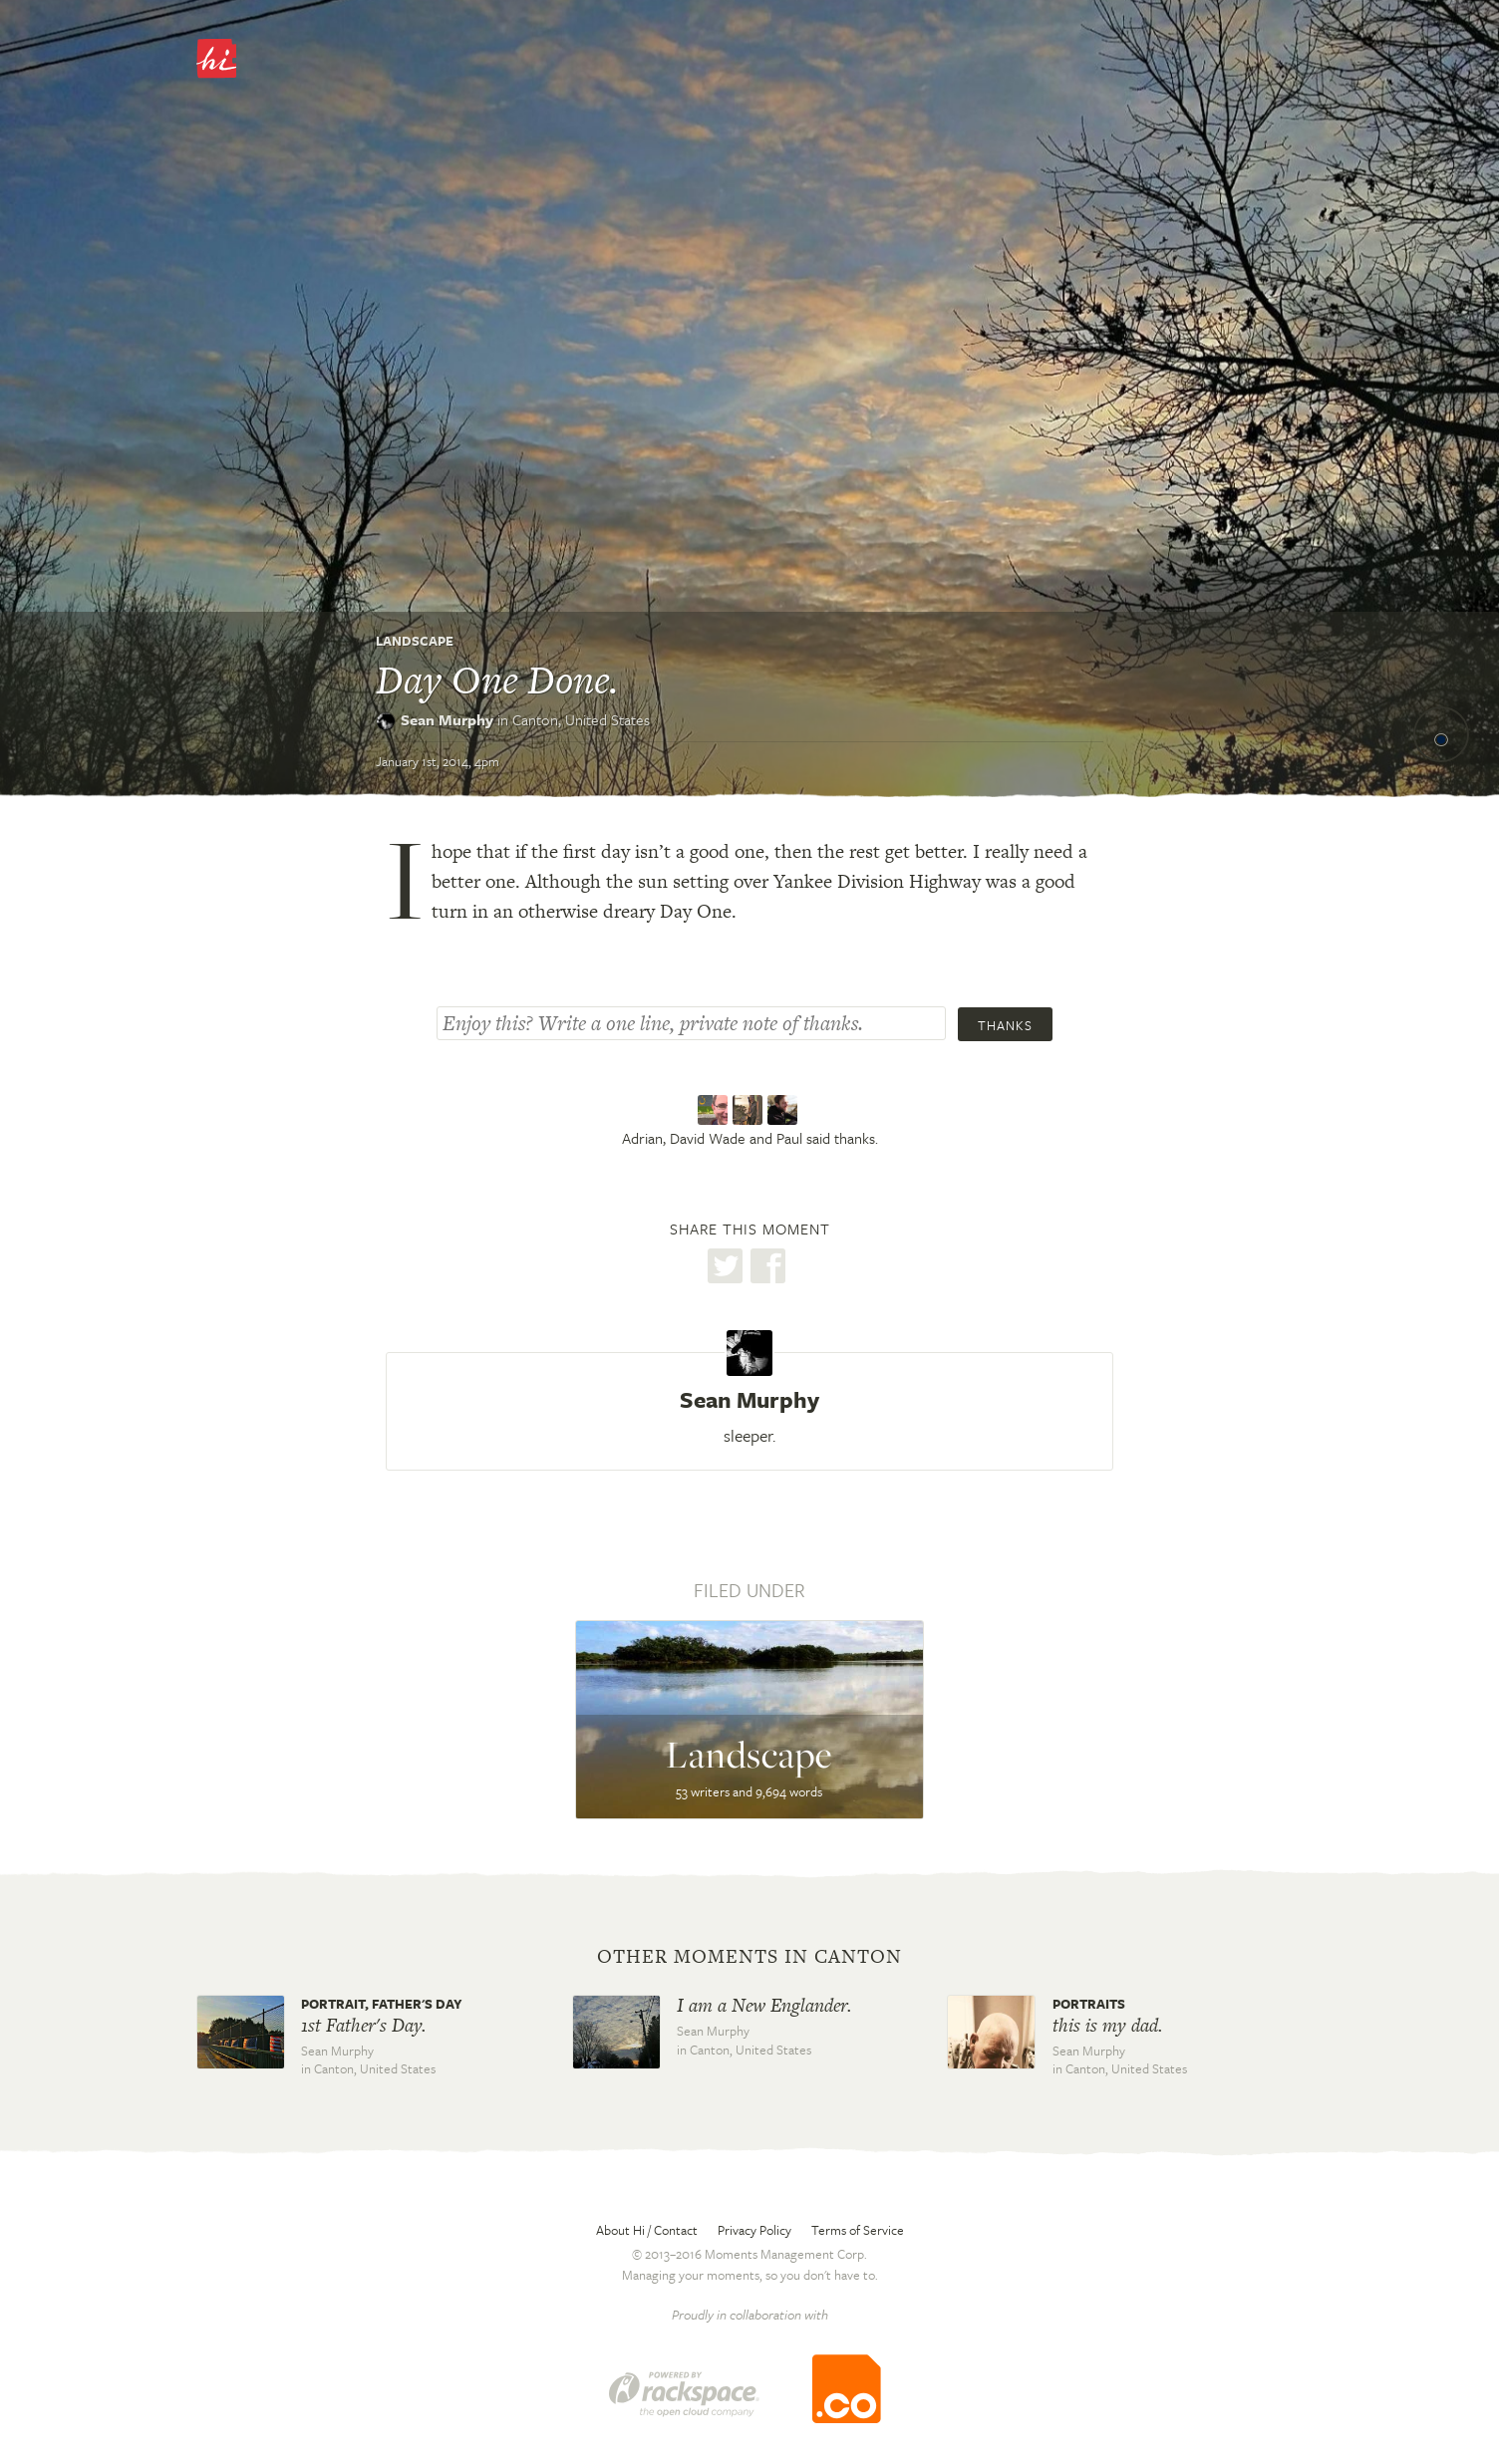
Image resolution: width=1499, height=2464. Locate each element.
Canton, (581, 719)
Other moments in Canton (749, 1957)
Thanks (1005, 1025)
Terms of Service (857, 2230)
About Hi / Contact (647, 2230)
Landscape (414, 641)
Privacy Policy (754, 2230)
